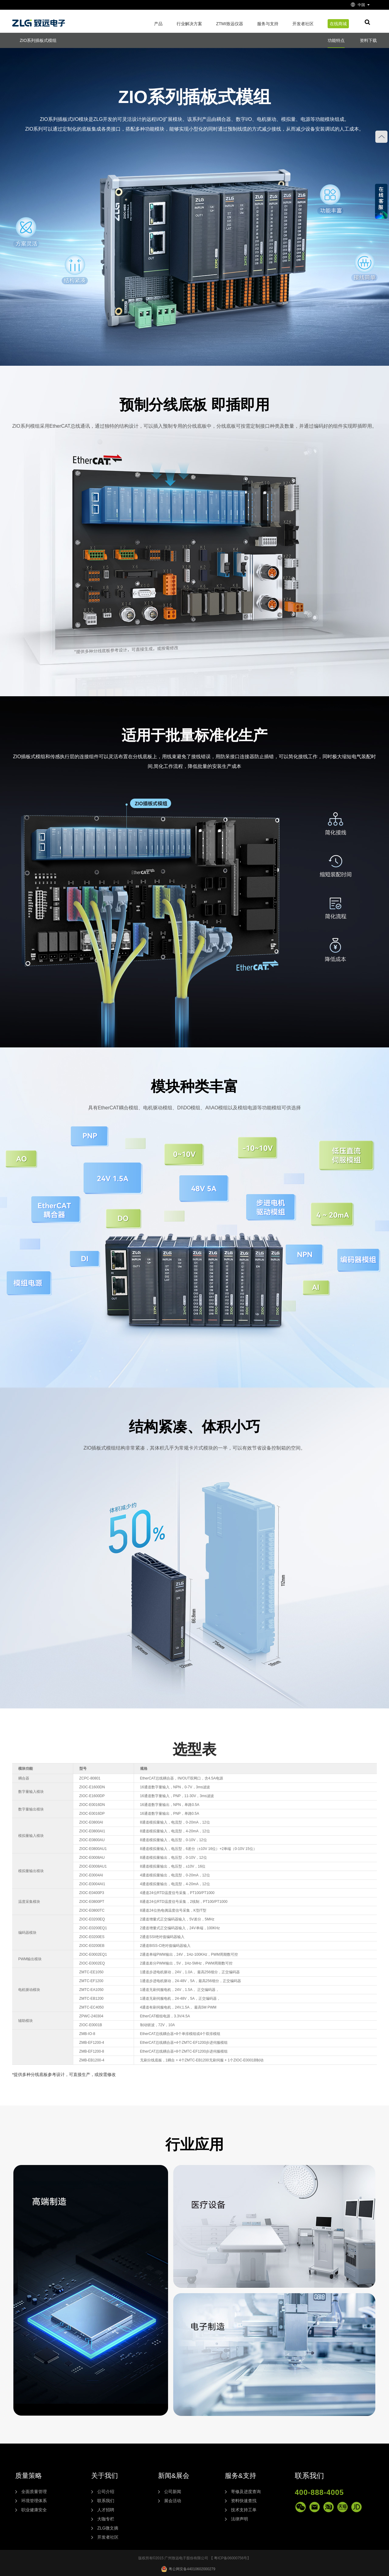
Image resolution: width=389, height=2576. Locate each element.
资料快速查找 (243, 2500)
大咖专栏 (105, 2518)
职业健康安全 (34, 2509)
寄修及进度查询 (246, 2491)
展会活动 (172, 2500)
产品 (158, 23)
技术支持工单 (243, 2509)
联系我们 (105, 2500)
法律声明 (239, 2518)
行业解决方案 (189, 23)
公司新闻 (172, 2491)
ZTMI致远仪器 (229, 23)
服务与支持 (267, 23)
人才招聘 (105, 2509)
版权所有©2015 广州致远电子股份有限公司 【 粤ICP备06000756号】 (194, 2558)
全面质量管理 (34, 2491)
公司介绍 (105, 2491)
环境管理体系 (34, 2500)
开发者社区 (303, 23)
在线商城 (338, 23)
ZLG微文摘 (107, 2528)
